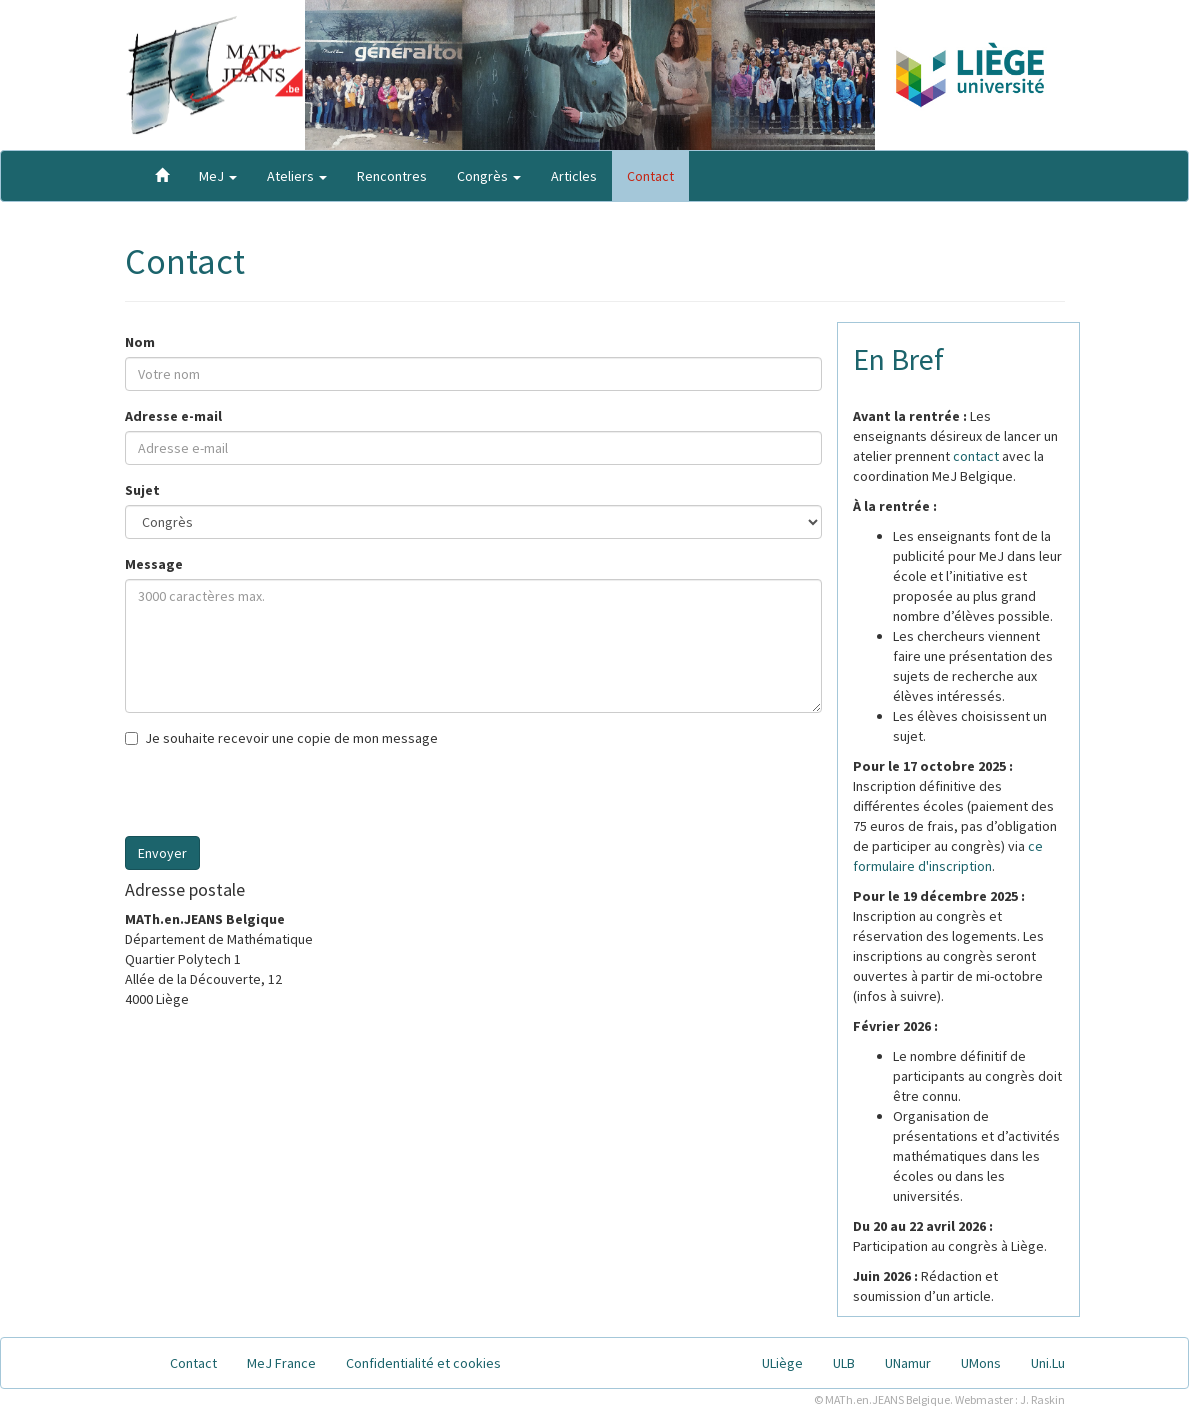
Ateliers (297, 176)
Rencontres (392, 176)
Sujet (142, 490)
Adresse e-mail (173, 416)
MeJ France (281, 1363)
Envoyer (162, 853)
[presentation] (277, 797)
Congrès (489, 176)
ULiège (782, 1363)
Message (154, 564)
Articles (574, 176)
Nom (140, 342)
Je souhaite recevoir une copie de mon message (281, 738)
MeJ (218, 176)
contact (976, 456)
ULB (844, 1363)
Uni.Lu (1048, 1363)
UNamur (908, 1363)
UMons (981, 1363)
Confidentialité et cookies (423, 1363)
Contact (650, 176)
